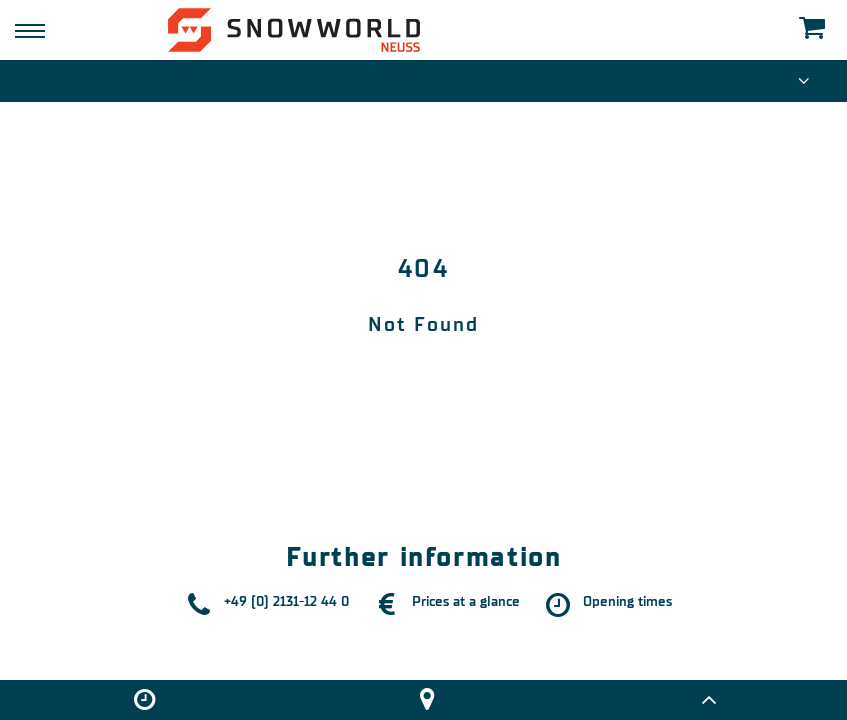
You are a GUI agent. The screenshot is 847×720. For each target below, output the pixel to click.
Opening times (627, 601)
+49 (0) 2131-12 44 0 (286, 601)
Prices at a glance (466, 601)
